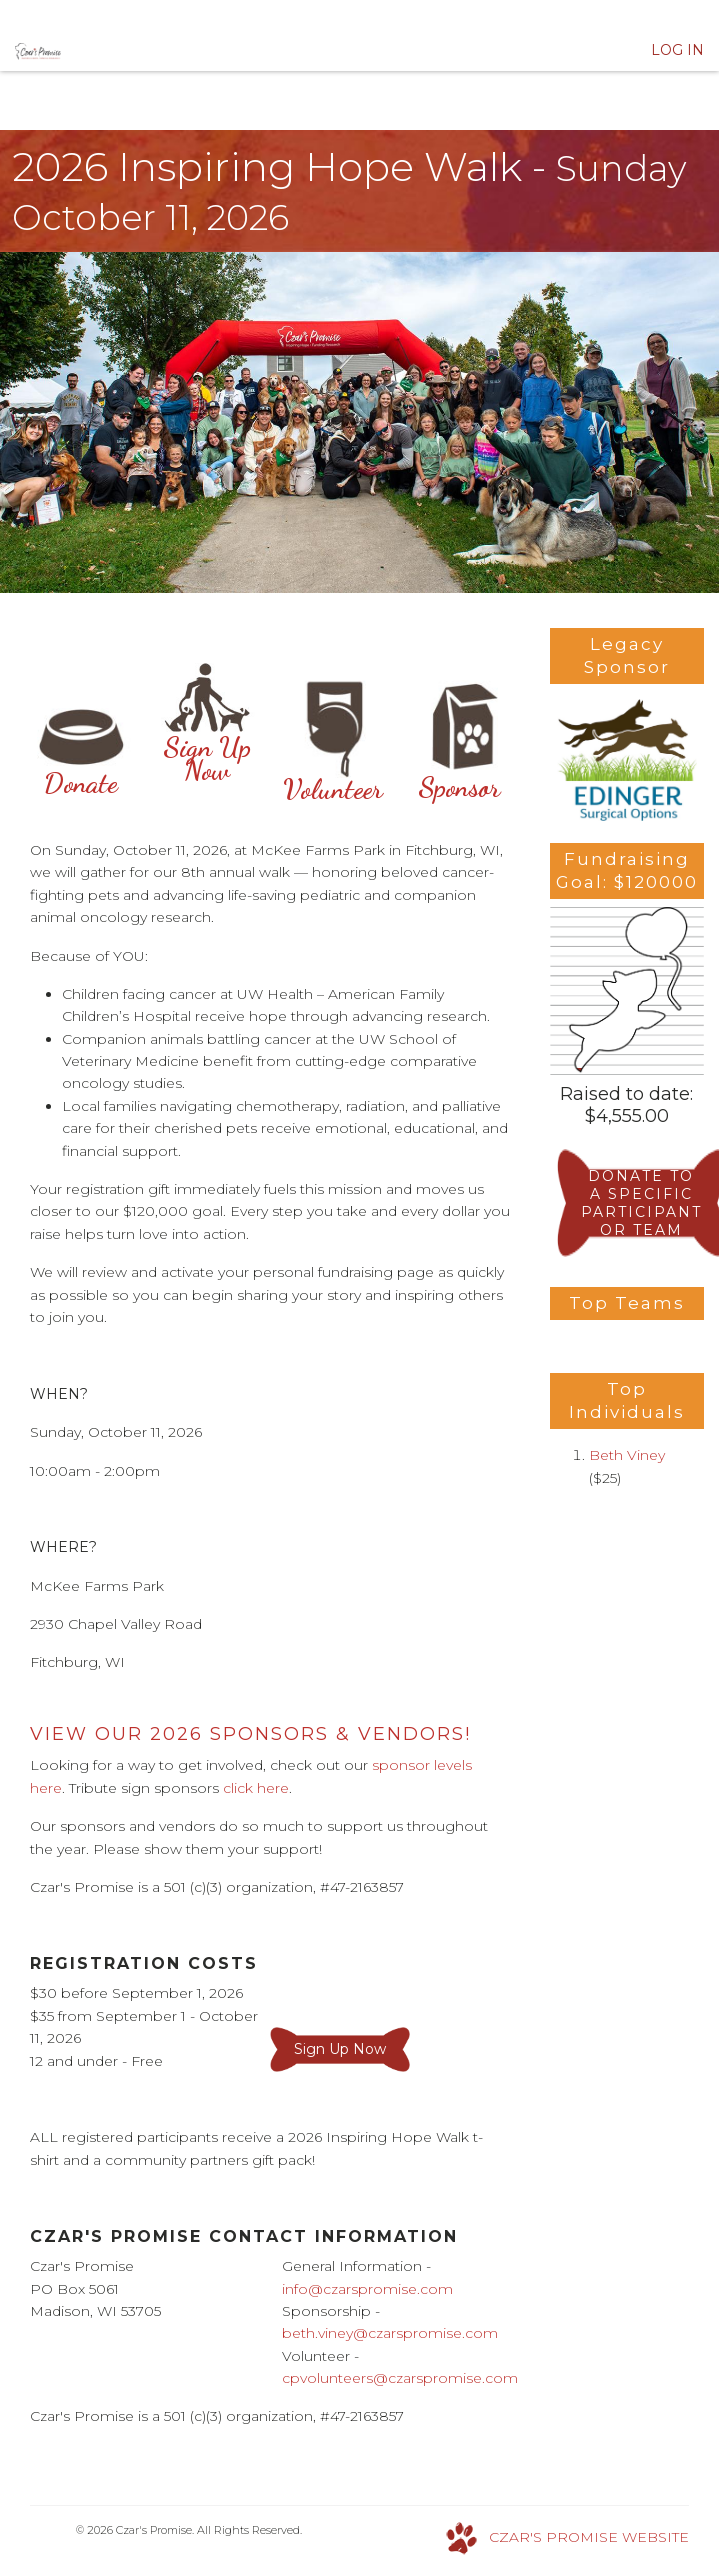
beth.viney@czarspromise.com (390, 2333)
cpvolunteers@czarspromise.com (400, 2378)
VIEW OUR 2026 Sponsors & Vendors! (250, 1734)
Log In (677, 50)
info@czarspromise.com (367, 2289)
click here (256, 1788)
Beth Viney (627, 1455)
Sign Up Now (207, 731)
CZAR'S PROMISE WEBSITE (589, 2537)
